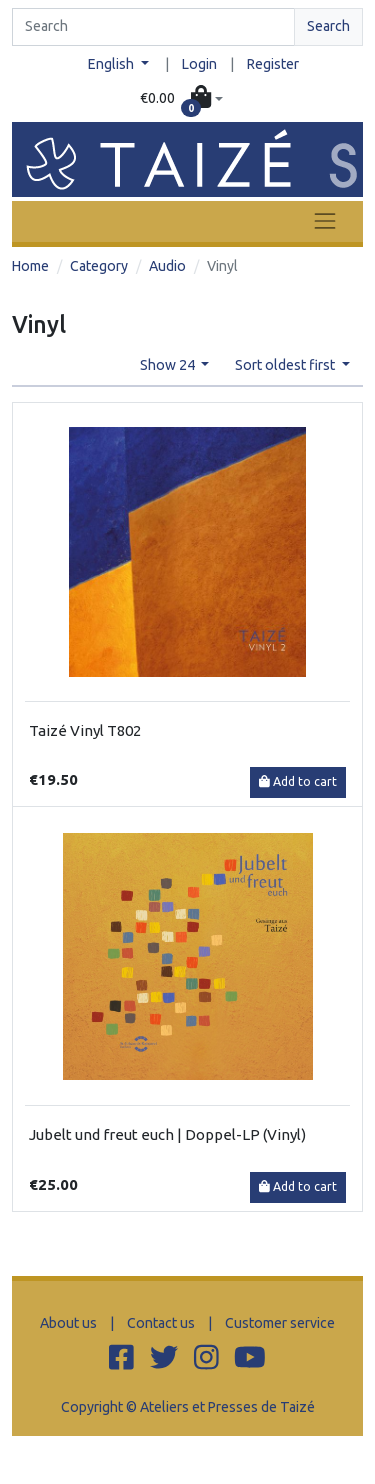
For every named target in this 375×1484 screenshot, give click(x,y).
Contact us (161, 1323)
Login (199, 64)
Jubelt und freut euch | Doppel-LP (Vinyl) (167, 1134)
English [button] (112, 64)
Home (30, 266)
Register (273, 64)
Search (328, 26)
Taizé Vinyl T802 (85, 730)
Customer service (280, 1323)
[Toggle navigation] (325, 221)
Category (99, 266)
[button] (181, 99)
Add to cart (298, 781)
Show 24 (169, 365)
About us (68, 1323)
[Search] (153, 27)
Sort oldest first (286, 365)
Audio (167, 266)
